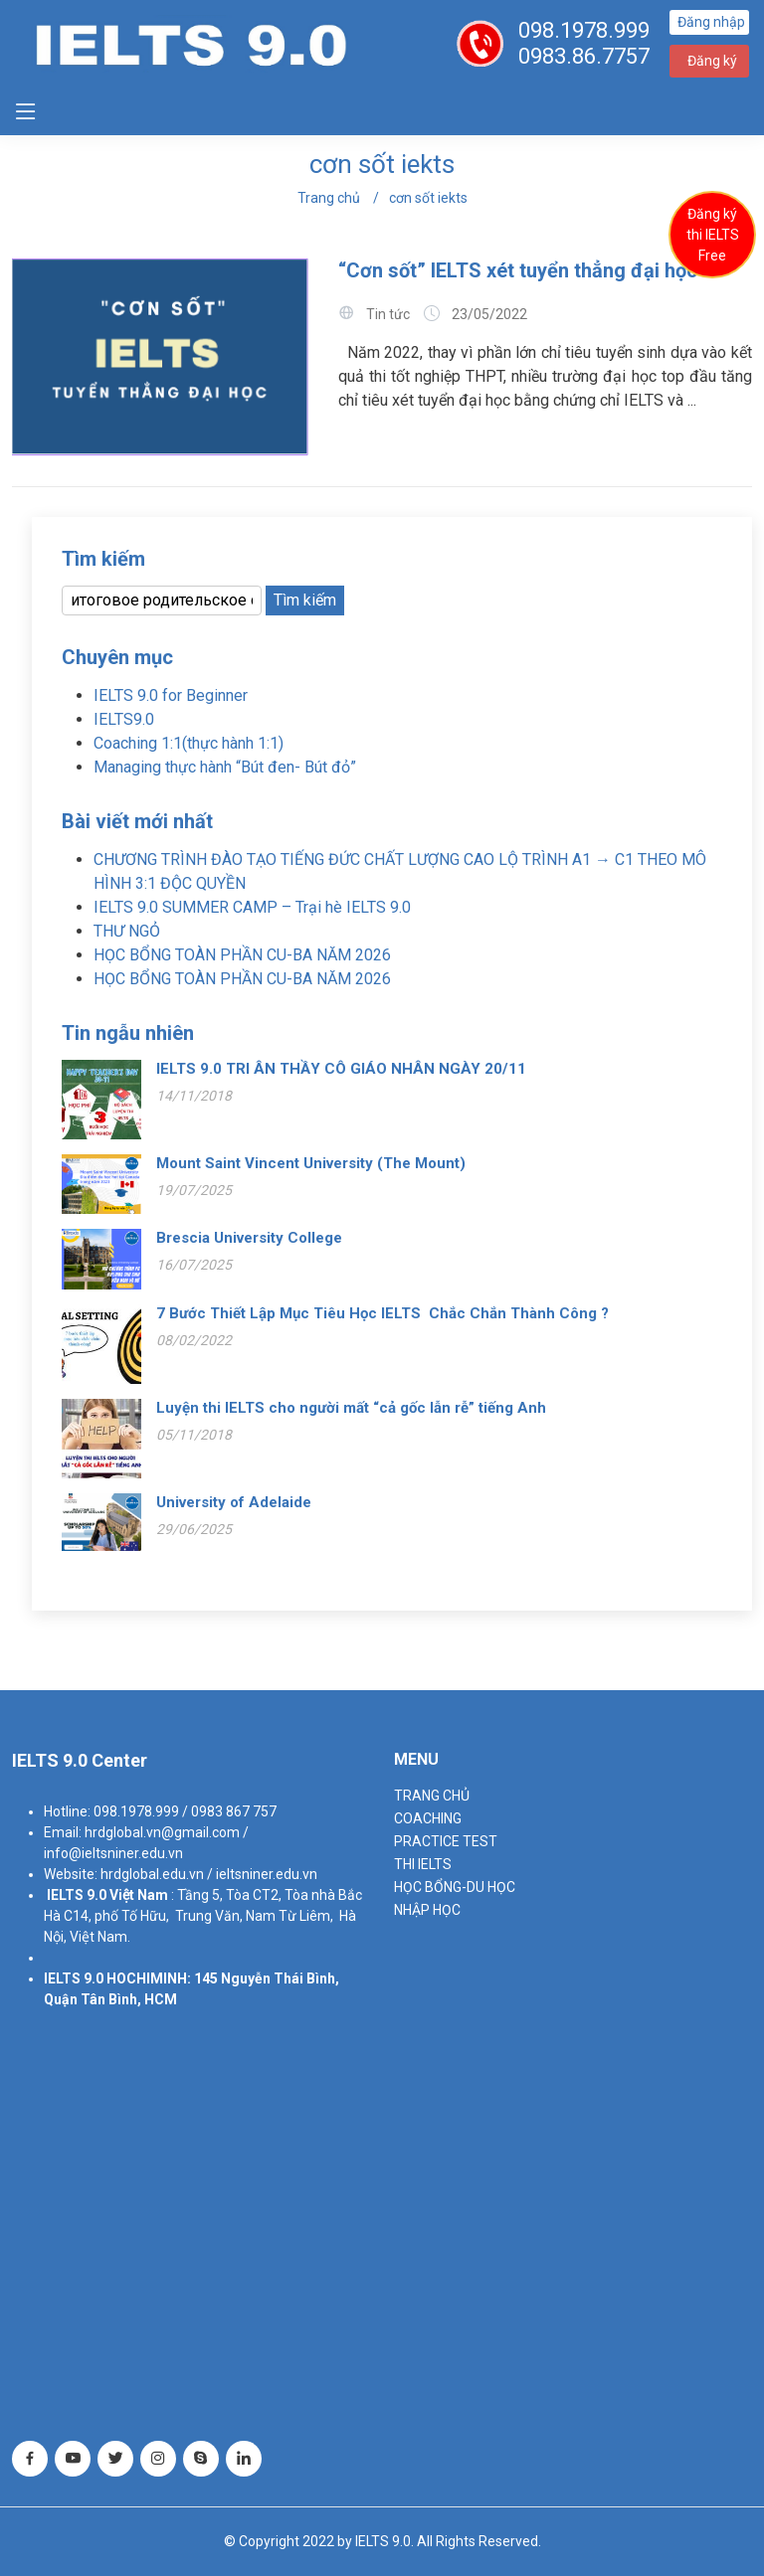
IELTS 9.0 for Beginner (171, 695)
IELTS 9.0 (76, 1895)
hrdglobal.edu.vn (152, 1874)
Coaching (428, 1818)
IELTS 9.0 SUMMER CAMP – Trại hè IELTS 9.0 (252, 907)
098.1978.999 (584, 30)
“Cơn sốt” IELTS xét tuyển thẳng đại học (520, 270)
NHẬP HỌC (427, 1910)
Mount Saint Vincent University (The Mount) (311, 1163)
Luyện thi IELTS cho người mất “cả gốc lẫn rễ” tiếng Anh (351, 1408)
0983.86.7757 (584, 56)
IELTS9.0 (124, 719)
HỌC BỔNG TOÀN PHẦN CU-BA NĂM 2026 (242, 954)
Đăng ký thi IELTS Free (712, 234)
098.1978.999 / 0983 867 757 (185, 1811)
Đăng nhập (711, 22)
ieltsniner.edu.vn (266, 1874)
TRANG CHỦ (432, 1796)
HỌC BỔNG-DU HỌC (454, 1887)
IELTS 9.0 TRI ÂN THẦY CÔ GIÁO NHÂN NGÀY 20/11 (341, 1069)
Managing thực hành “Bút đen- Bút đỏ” (225, 767)
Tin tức (388, 314)
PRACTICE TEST (445, 1841)
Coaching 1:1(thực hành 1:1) (189, 743)
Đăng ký (712, 61)
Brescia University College (249, 1238)
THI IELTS (423, 1864)
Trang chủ (328, 198)
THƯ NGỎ (127, 931)
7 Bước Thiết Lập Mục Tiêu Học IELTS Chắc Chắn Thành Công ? (382, 1313)
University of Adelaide (233, 1502)
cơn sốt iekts (428, 198)
